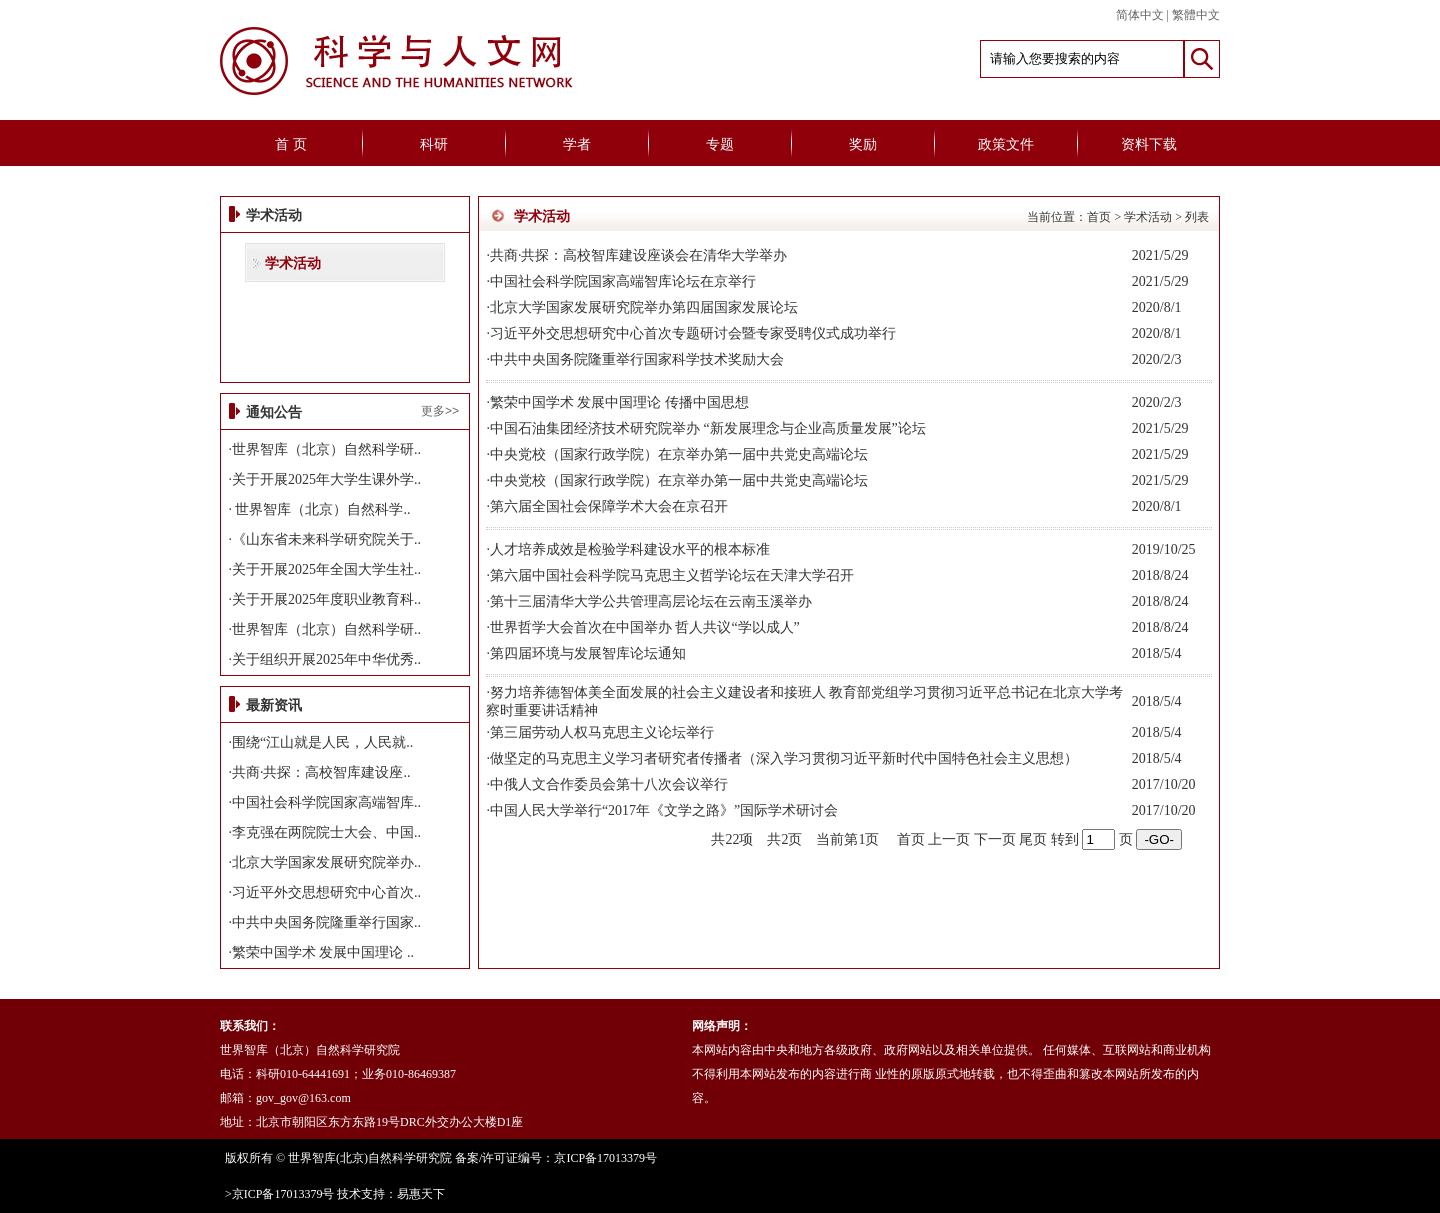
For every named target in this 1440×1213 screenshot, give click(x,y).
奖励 (863, 144)
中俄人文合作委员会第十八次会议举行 (609, 784)
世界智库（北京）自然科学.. (321, 509)
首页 (1099, 217)
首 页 (291, 144)
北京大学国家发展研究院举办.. (326, 862)
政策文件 (1006, 144)
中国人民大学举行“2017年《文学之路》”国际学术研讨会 (664, 810)
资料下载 (1149, 144)
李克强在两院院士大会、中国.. (326, 832)
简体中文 (1140, 15)
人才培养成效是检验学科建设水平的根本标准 (630, 549)
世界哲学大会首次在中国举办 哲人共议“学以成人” (645, 627)
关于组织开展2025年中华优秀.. (326, 659)
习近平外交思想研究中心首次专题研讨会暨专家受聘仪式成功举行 (693, 333)
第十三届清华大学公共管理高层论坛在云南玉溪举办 (651, 601)
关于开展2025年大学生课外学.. (326, 479)
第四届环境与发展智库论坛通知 (588, 653)
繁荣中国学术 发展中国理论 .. (323, 952)
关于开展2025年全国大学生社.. (326, 569)
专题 (720, 144)
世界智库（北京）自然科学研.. (326, 449)
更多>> (440, 411)
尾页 (1033, 839)
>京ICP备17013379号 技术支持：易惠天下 (335, 1194)
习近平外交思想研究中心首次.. (326, 892)
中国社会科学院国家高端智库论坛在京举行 (623, 281)
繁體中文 (1196, 15)
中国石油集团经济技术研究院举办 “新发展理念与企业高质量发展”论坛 (708, 428)
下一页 (995, 839)
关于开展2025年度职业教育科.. (326, 599)
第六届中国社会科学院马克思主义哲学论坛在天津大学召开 (672, 575)
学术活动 (293, 263)
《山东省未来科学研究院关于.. (326, 539)
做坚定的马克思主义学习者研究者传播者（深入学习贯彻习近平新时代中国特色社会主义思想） (784, 758)
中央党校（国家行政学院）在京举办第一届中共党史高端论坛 (679, 454)
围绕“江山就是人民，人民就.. (322, 742)
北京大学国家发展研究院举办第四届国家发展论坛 (644, 307)
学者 (577, 144)
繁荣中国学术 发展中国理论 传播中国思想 (619, 402)
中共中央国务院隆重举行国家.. (326, 922)
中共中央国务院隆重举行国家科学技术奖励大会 (637, 359)
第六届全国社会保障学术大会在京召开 (609, 506)
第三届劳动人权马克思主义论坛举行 (602, 732)
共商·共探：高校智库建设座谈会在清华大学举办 (639, 255)
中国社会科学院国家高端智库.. (326, 802)
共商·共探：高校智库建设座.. (321, 772)
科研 (434, 144)
